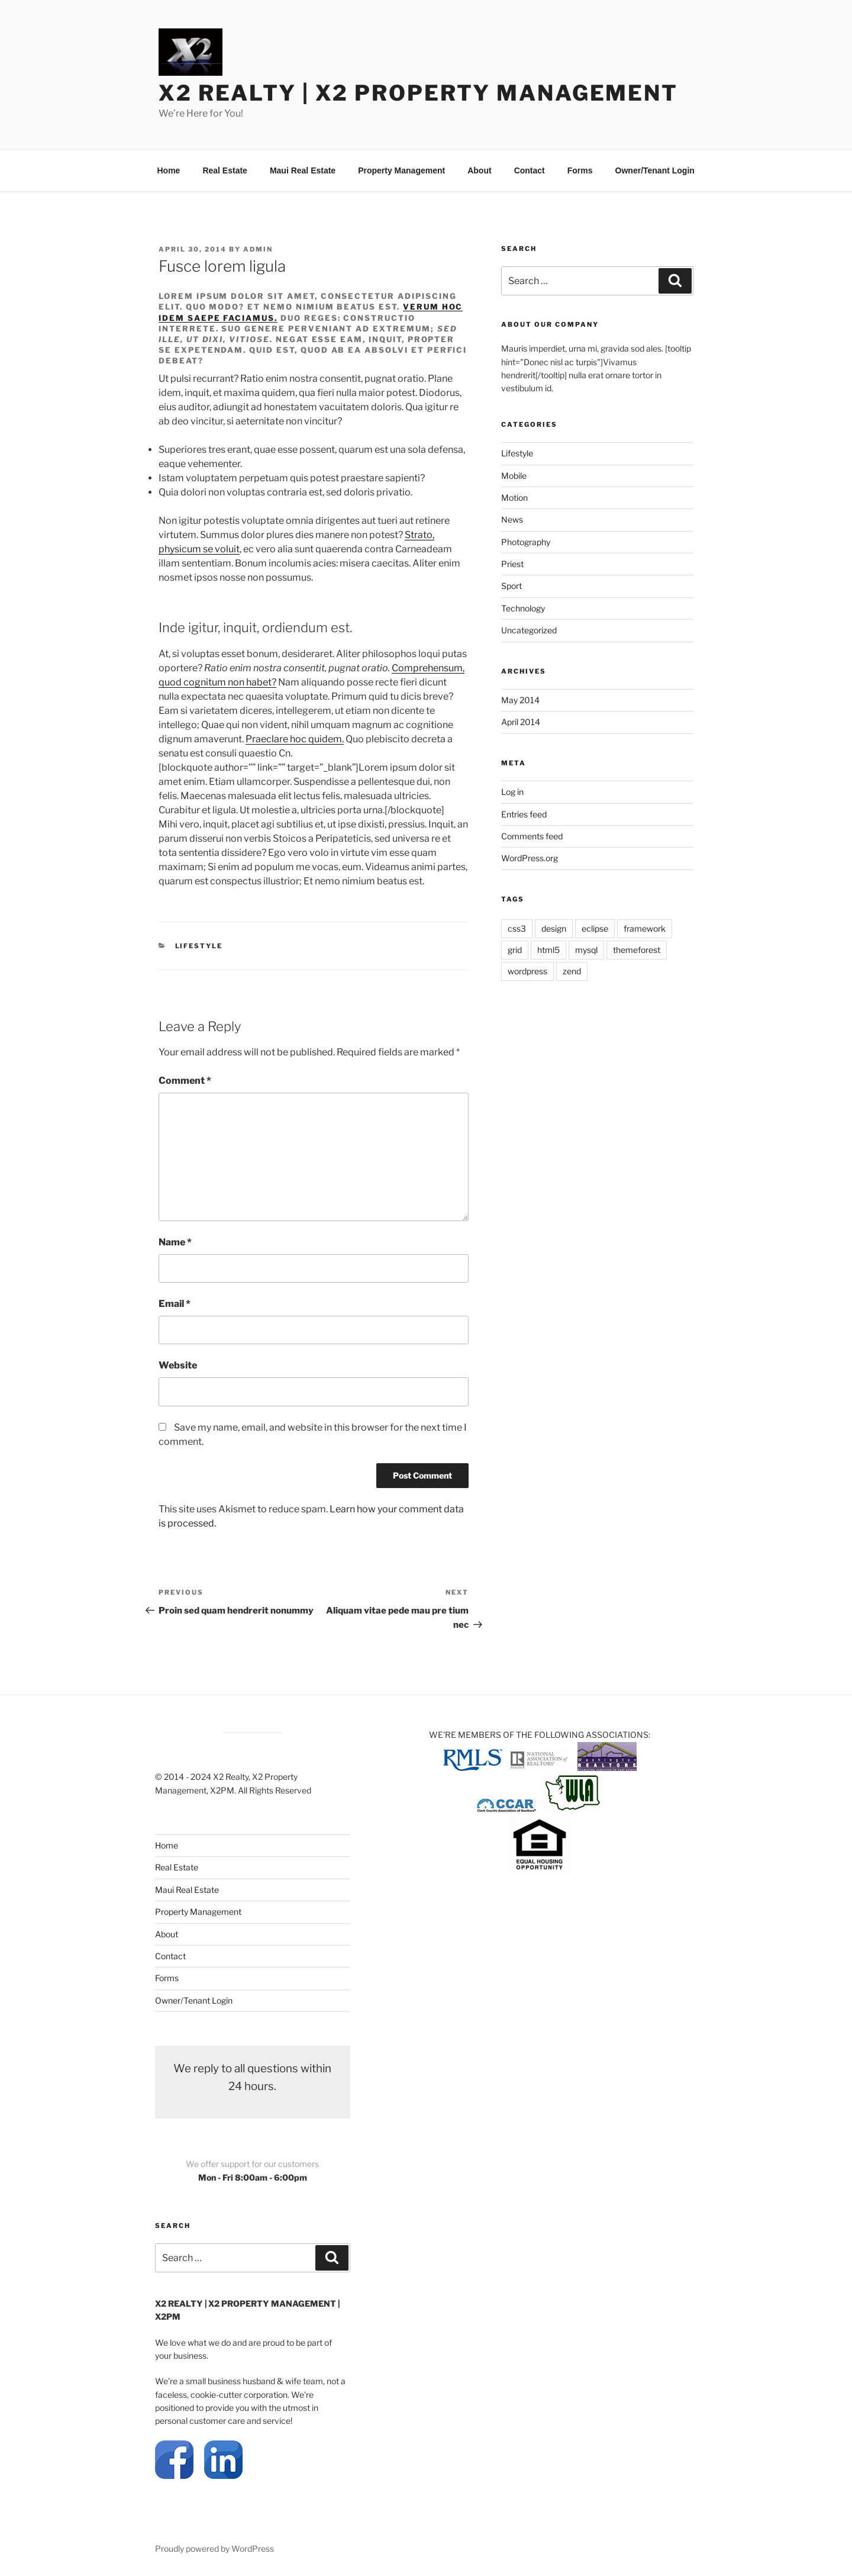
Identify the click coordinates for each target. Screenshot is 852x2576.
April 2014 (520, 722)
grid (515, 950)
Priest (512, 564)
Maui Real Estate (302, 170)
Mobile (514, 476)
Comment (185, 1080)
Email (175, 1303)
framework (645, 928)
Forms (580, 170)
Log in (512, 792)
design (553, 928)
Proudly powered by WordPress (214, 2548)
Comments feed (532, 836)
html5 (548, 950)
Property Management (401, 170)
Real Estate (224, 170)
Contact (529, 170)
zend (572, 971)
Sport (511, 586)
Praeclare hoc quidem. (295, 739)
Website (178, 1365)
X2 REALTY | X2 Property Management (418, 93)
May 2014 (520, 700)
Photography (525, 542)
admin (258, 249)
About (479, 170)
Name (175, 1242)
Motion (514, 497)
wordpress (527, 971)
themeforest (636, 950)
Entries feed (524, 814)
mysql (586, 950)
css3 (517, 928)
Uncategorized (529, 630)
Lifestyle (199, 946)
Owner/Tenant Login (655, 170)
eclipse (595, 928)
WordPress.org (529, 858)
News (512, 519)
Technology (523, 608)
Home (168, 170)
